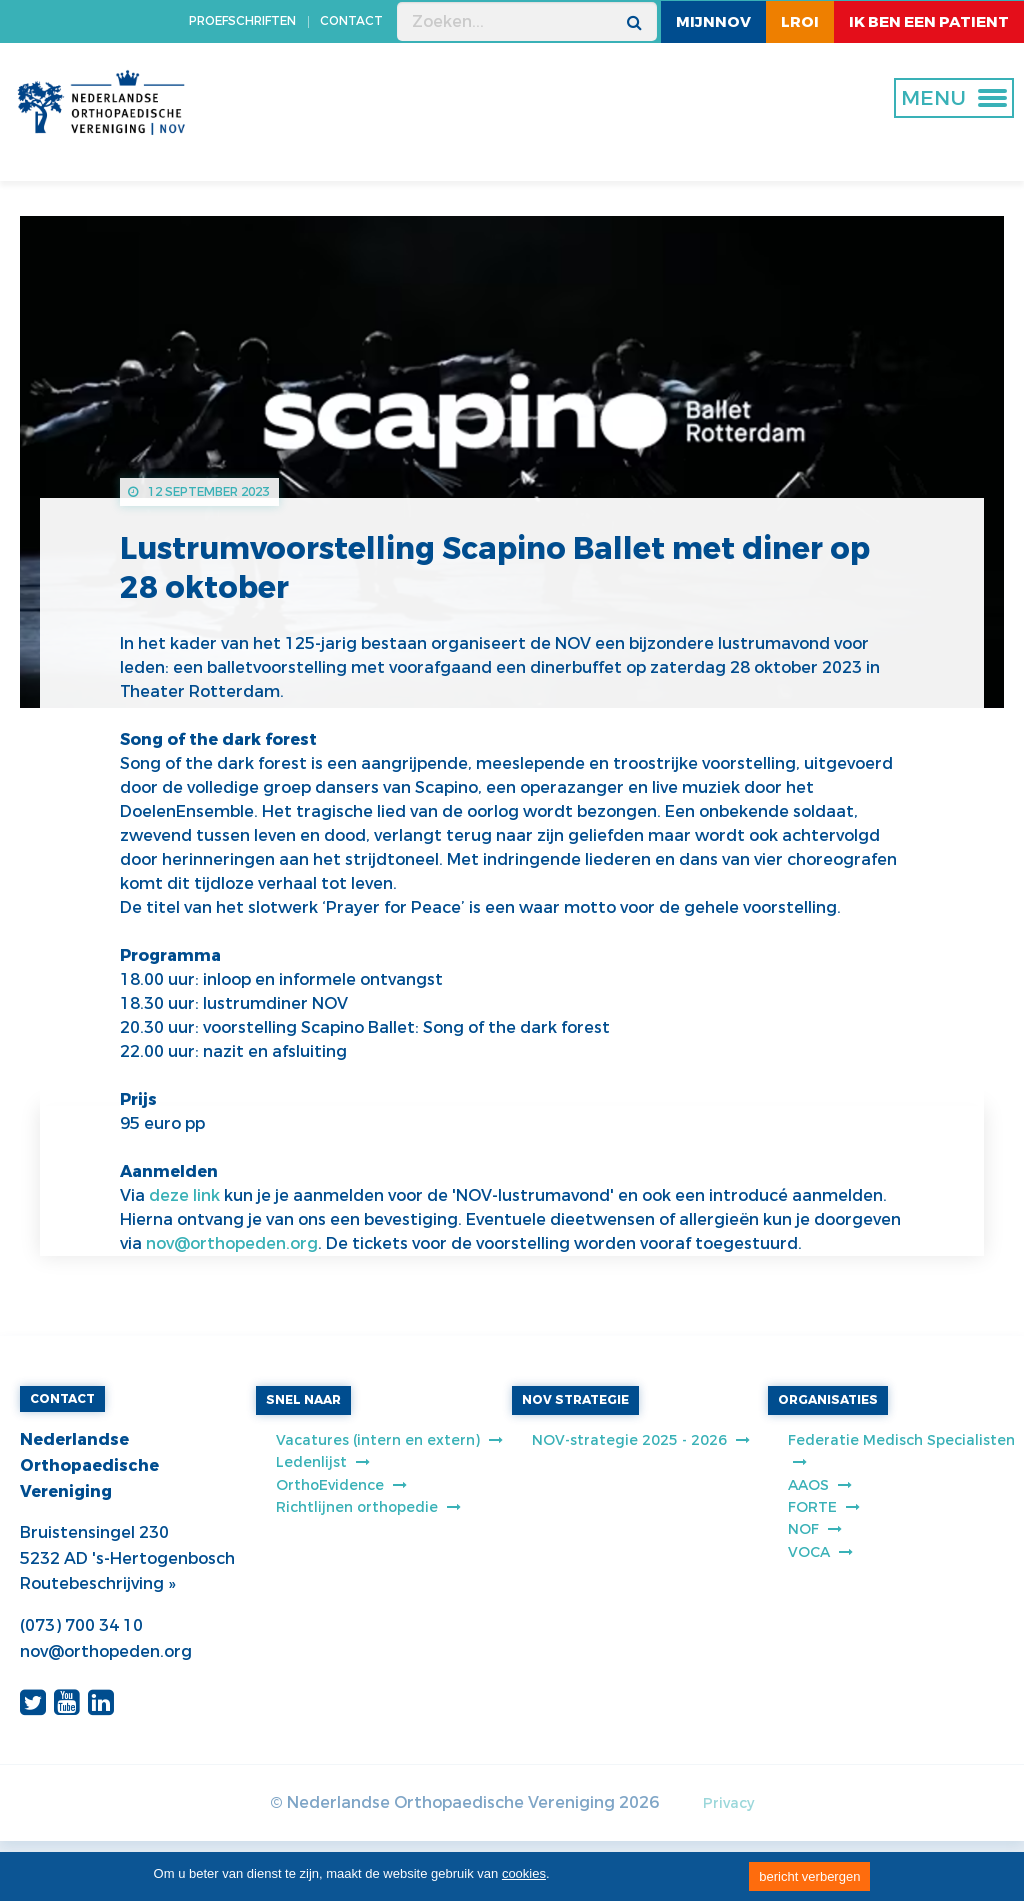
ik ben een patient (929, 22)
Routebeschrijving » (97, 1583)
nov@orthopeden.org (232, 1243)
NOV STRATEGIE (575, 1400)
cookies (524, 1873)
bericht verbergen (809, 1876)
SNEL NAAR (303, 1400)
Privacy (728, 1803)
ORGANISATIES (828, 1400)
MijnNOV (713, 22)
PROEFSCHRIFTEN (242, 21)
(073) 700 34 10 (81, 1625)
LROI (800, 22)
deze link (184, 1195)
